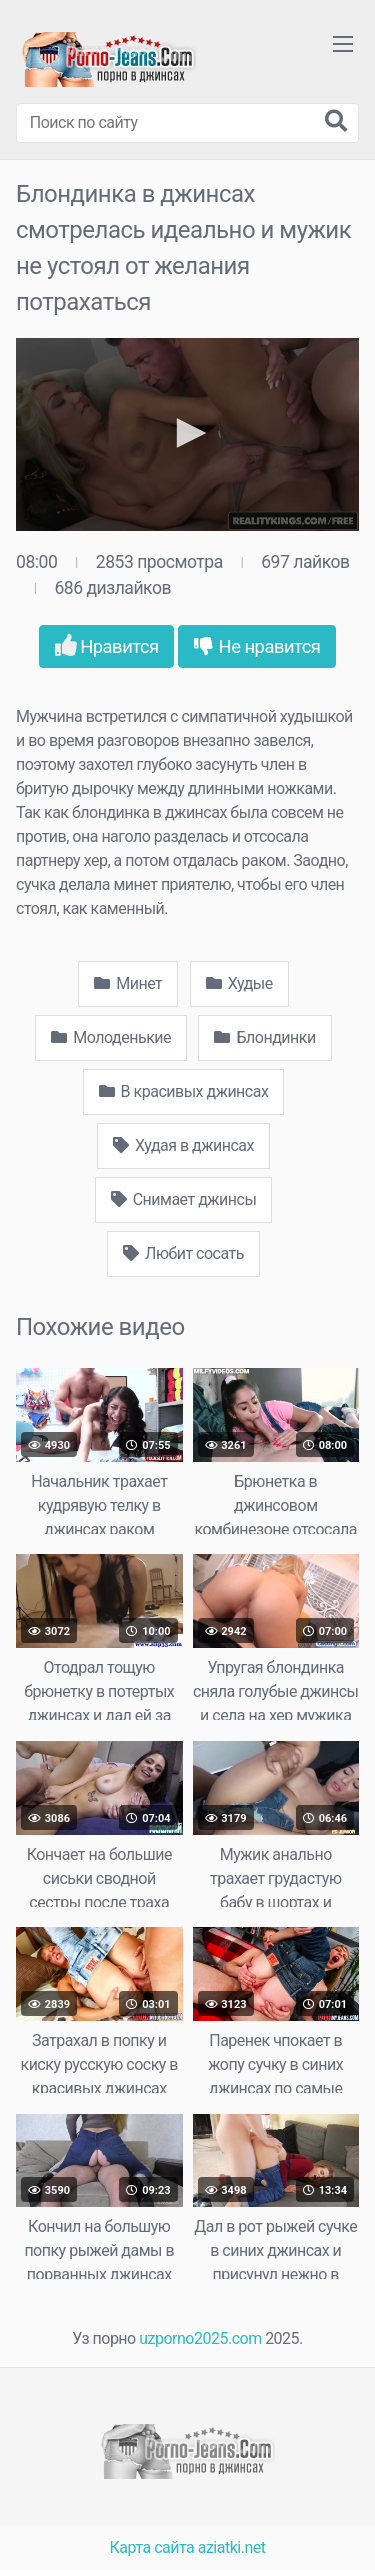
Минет (128, 983)
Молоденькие (111, 1037)
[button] (188, 433)
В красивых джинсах (184, 1091)
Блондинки (264, 1037)
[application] (187, 434)
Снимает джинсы (184, 1199)
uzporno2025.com (200, 2338)
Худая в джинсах (183, 1145)
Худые (239, 983)
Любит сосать (183, 1253)
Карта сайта (152, 2547)
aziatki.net (232, 2547)
